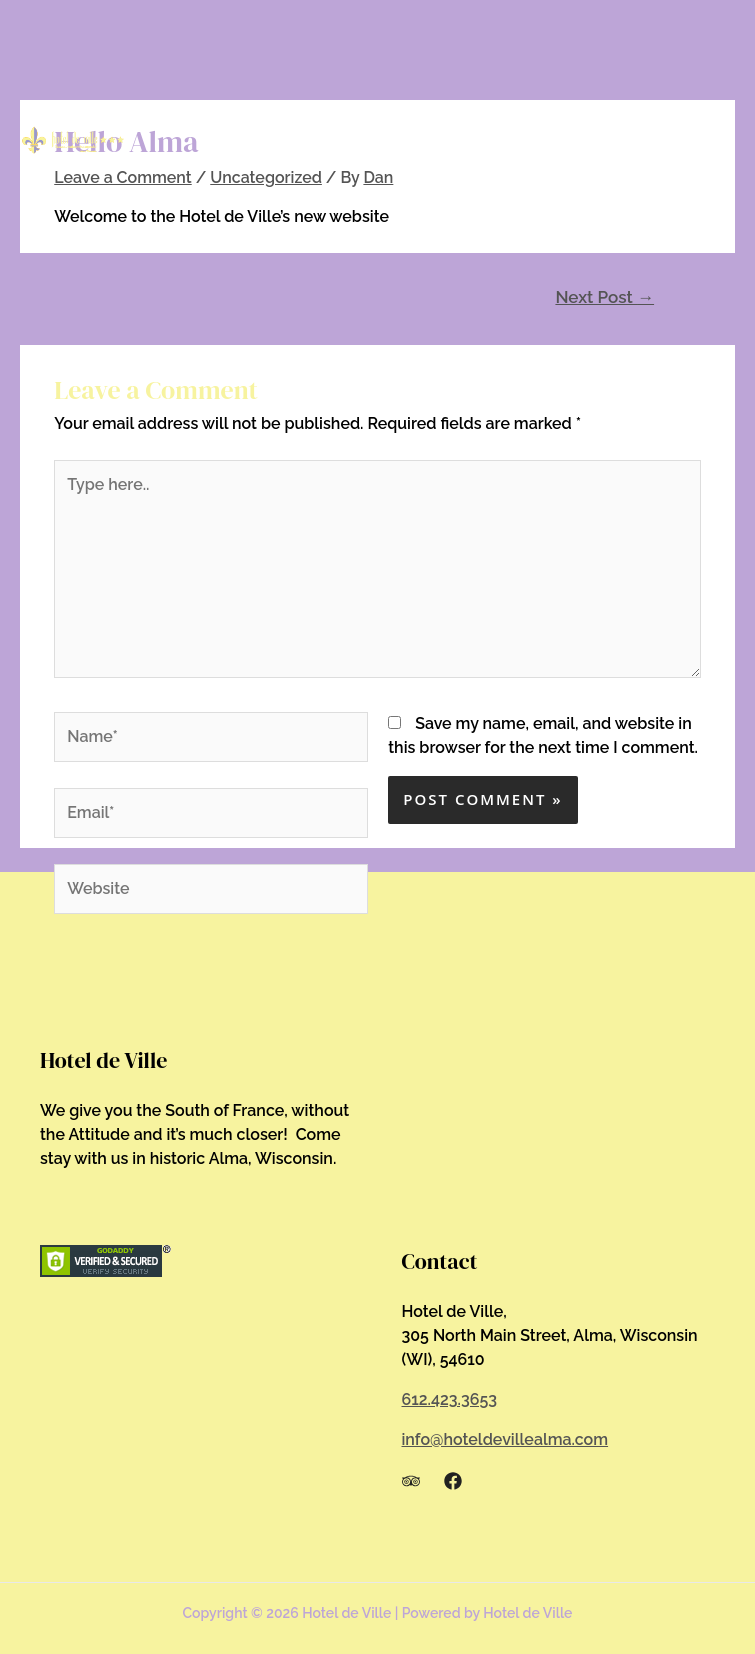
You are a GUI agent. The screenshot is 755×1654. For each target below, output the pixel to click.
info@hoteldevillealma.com (505, 1439)
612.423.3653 (450, 1399)
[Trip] (411, 1481)
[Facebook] (453, 1481)
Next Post (604, 297)
